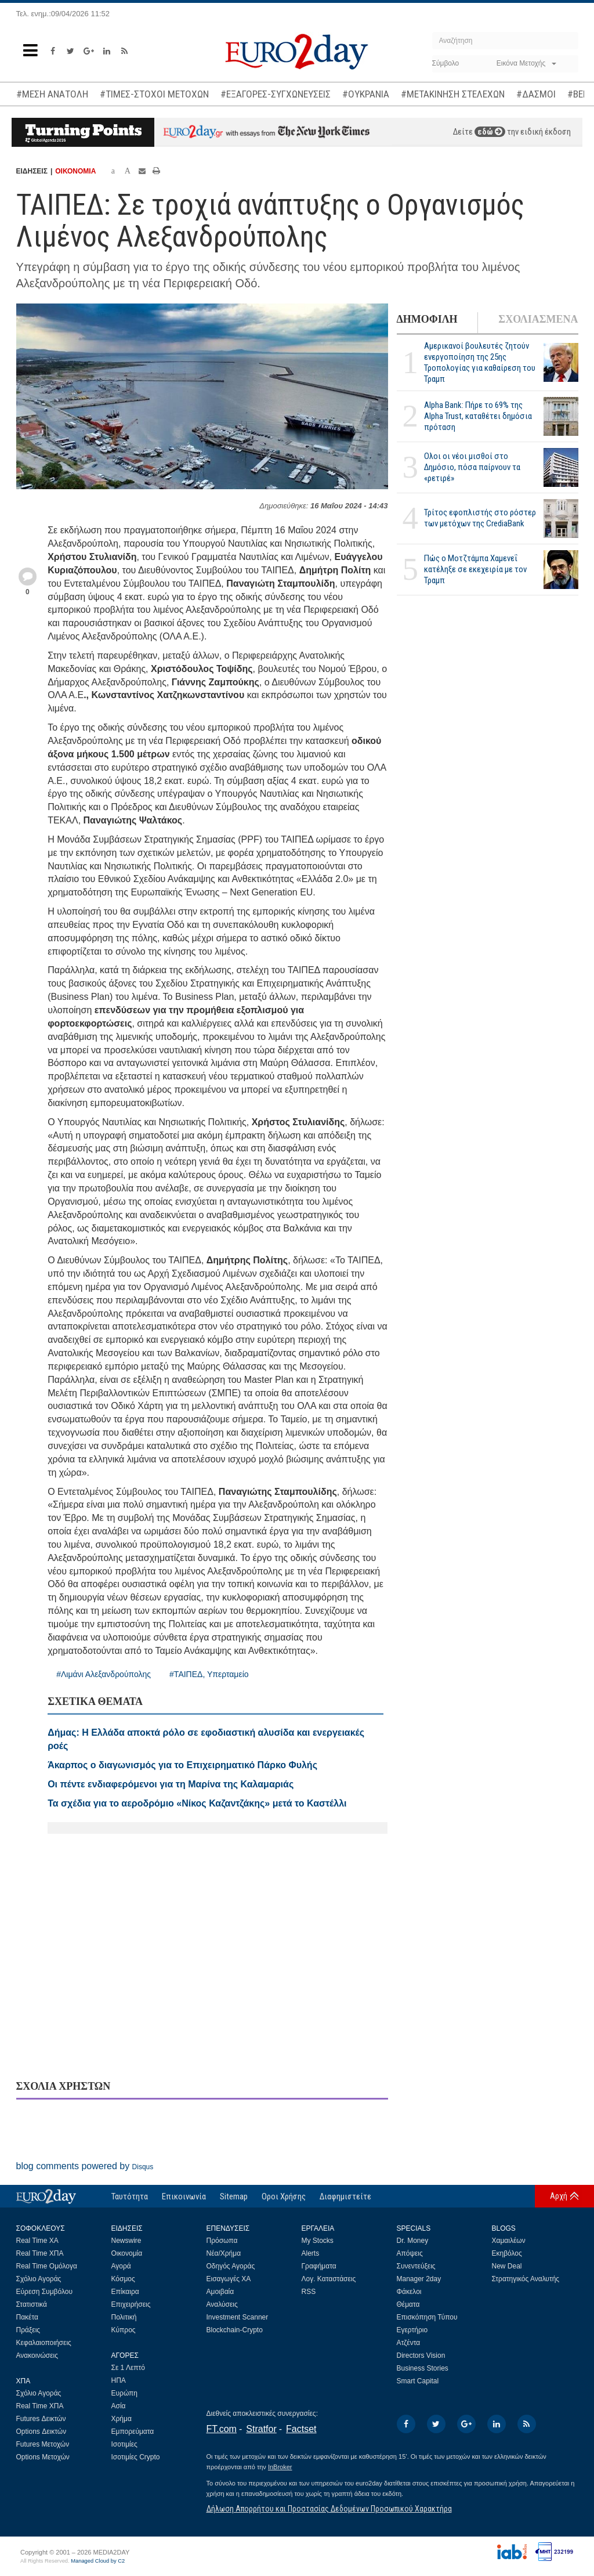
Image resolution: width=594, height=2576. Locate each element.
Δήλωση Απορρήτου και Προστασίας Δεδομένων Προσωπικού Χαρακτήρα (329, 2508)
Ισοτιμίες (124, 2444)
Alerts (311, 2253)
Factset (301, 2429)
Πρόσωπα (222, 2241)
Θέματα (408, 2304)
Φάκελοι (409, 2292)
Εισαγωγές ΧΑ (229, 2279)
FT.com (222, 2429)
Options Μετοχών (43, 2457)
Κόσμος (123, 2279)
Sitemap (234, 2196)
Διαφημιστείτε (345, 2196)
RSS (309, 2292)
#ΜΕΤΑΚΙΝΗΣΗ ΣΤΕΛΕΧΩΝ (453, 94)
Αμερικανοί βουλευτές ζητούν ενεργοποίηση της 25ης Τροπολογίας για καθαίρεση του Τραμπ (479, 362)
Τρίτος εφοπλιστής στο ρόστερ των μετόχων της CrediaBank (480, 518)
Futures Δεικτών (41, 2419)
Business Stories (422, 2368)
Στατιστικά (31, 2304)
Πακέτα (27, 2317)
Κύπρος (123, 2330)
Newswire (126, 2241)
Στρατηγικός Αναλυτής (526, 2279)
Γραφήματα (319, 2266)
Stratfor (261, 2429)
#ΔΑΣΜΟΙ (536, 94)
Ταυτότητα (129, 2196)
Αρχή (558, 2196)
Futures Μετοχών (43, 2444)
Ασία (118, 2406)
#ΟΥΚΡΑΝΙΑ (365, 94)
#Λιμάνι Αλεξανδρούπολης (103, 1674)
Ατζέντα (409, 2343)
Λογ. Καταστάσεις (329, 2279)
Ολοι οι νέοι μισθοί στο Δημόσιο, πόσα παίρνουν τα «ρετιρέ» (472, 467)
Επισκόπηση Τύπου (427, 2317)
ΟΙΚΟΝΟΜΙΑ (75, 171)
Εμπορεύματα (132, 2431)
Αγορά (121, 2266)
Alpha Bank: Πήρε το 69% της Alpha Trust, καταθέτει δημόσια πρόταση (478, 416)
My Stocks (318, 2241)
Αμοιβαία (220, 2292)
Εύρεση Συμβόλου (44, 2292)
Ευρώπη (124, 2393)
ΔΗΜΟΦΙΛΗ (427, 319)
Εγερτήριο (412, 2330)
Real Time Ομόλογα (46, 2266)
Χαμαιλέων (509, 2241)
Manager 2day (419, 2279)
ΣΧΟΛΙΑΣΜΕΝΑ (538, 319)
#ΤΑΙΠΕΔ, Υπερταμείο (209, 1674)
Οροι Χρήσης (284, 2196)
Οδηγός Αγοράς (231, 2266)
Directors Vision (421, 2355)
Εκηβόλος (507, 2253)
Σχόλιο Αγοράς (38, 2279)
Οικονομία (127, 2253)
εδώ (489, 132)
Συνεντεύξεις (416, 2266)
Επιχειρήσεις (131, 2304)
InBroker (280, 2466)
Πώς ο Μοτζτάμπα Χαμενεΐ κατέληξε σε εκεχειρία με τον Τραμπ (475, 569)
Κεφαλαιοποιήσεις (43, 2343)
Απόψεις (410, 2253)
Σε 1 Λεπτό (128, 2368)
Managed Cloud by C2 (98, 2561)
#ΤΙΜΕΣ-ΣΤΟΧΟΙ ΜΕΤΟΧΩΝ (154, 94)
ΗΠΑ (118, 2380)
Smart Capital (418, 2381)
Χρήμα (121, 2419)
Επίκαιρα (125, 2292)
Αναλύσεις (222, 2304)
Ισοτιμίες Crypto (135, 2457)
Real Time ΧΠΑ (40, 2253)
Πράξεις (28, 2330)
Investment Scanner (238, 2317)
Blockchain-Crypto (235, 2330)
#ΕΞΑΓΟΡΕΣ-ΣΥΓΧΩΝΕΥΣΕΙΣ (275, 94)
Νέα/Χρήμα (224, 2253)
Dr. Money (413, 2241)
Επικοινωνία (184, 2196)
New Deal (507, 2266)
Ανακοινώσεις (37, 2355)
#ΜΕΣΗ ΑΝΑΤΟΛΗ (52, 94)
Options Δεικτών (41, 2431)
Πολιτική (124, 2317)
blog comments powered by (85, 2166)
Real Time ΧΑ (37, 2241)
